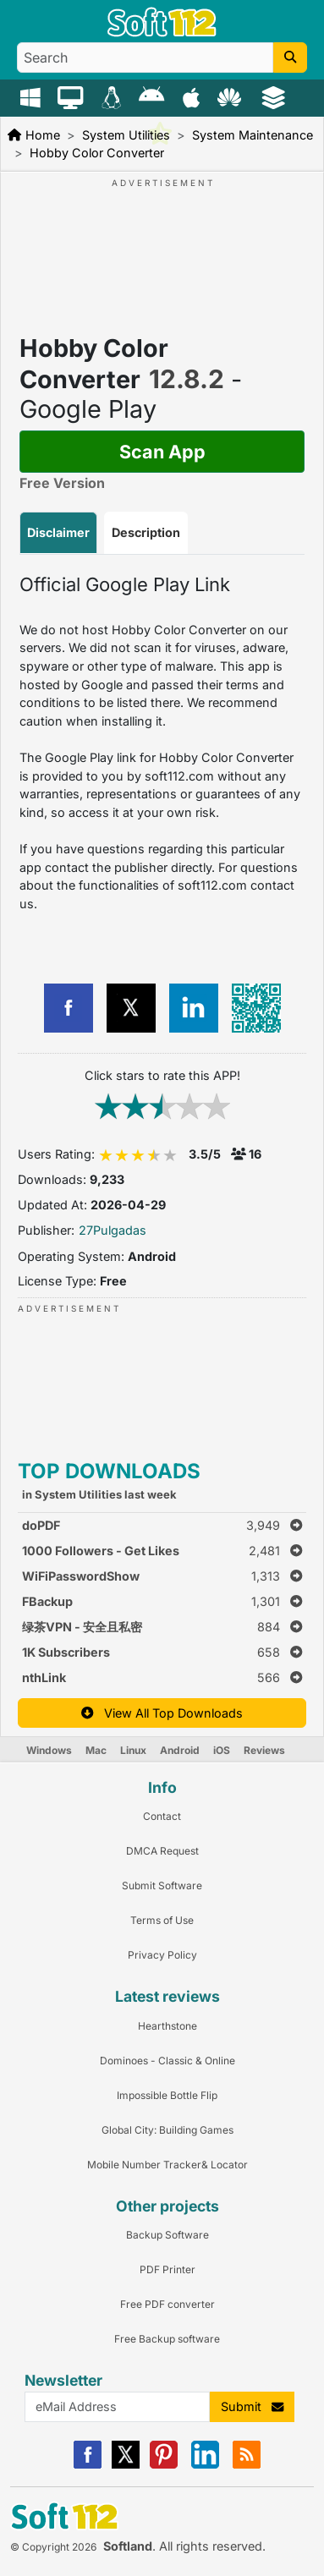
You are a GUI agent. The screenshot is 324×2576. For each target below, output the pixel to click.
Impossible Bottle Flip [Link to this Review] (167, 2095)
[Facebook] (88, 2464)
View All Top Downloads (161, 1713)
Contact (162, 1816)
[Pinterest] (164, 2464)
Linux (133, 1750)
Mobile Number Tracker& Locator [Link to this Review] (167, 2164)
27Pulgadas (112, 1230)
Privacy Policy (162, 1954)
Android (180, 1750)
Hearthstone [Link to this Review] (167, 2026)
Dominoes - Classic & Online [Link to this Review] (167, 2060)
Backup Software (167, 2234)
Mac (96, 1750)
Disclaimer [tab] (58, 532)
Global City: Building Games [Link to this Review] (167, 2130)
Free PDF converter (167, 2304)
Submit (252, 2406)
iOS (221, 1750)
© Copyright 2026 (53, 2546)
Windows (49, 1750)
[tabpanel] (162, 743)
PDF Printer (167, 2269)
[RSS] (247, 2464)
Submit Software (162, 1885)
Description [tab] (146, 532)
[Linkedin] (205, 2464)
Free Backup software (167, 2338)
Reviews (264, 1750)
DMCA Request (162, 1850)
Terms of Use (162, 1920)
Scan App (162, 452)
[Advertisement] (171, 241)
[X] (126, 2464)
